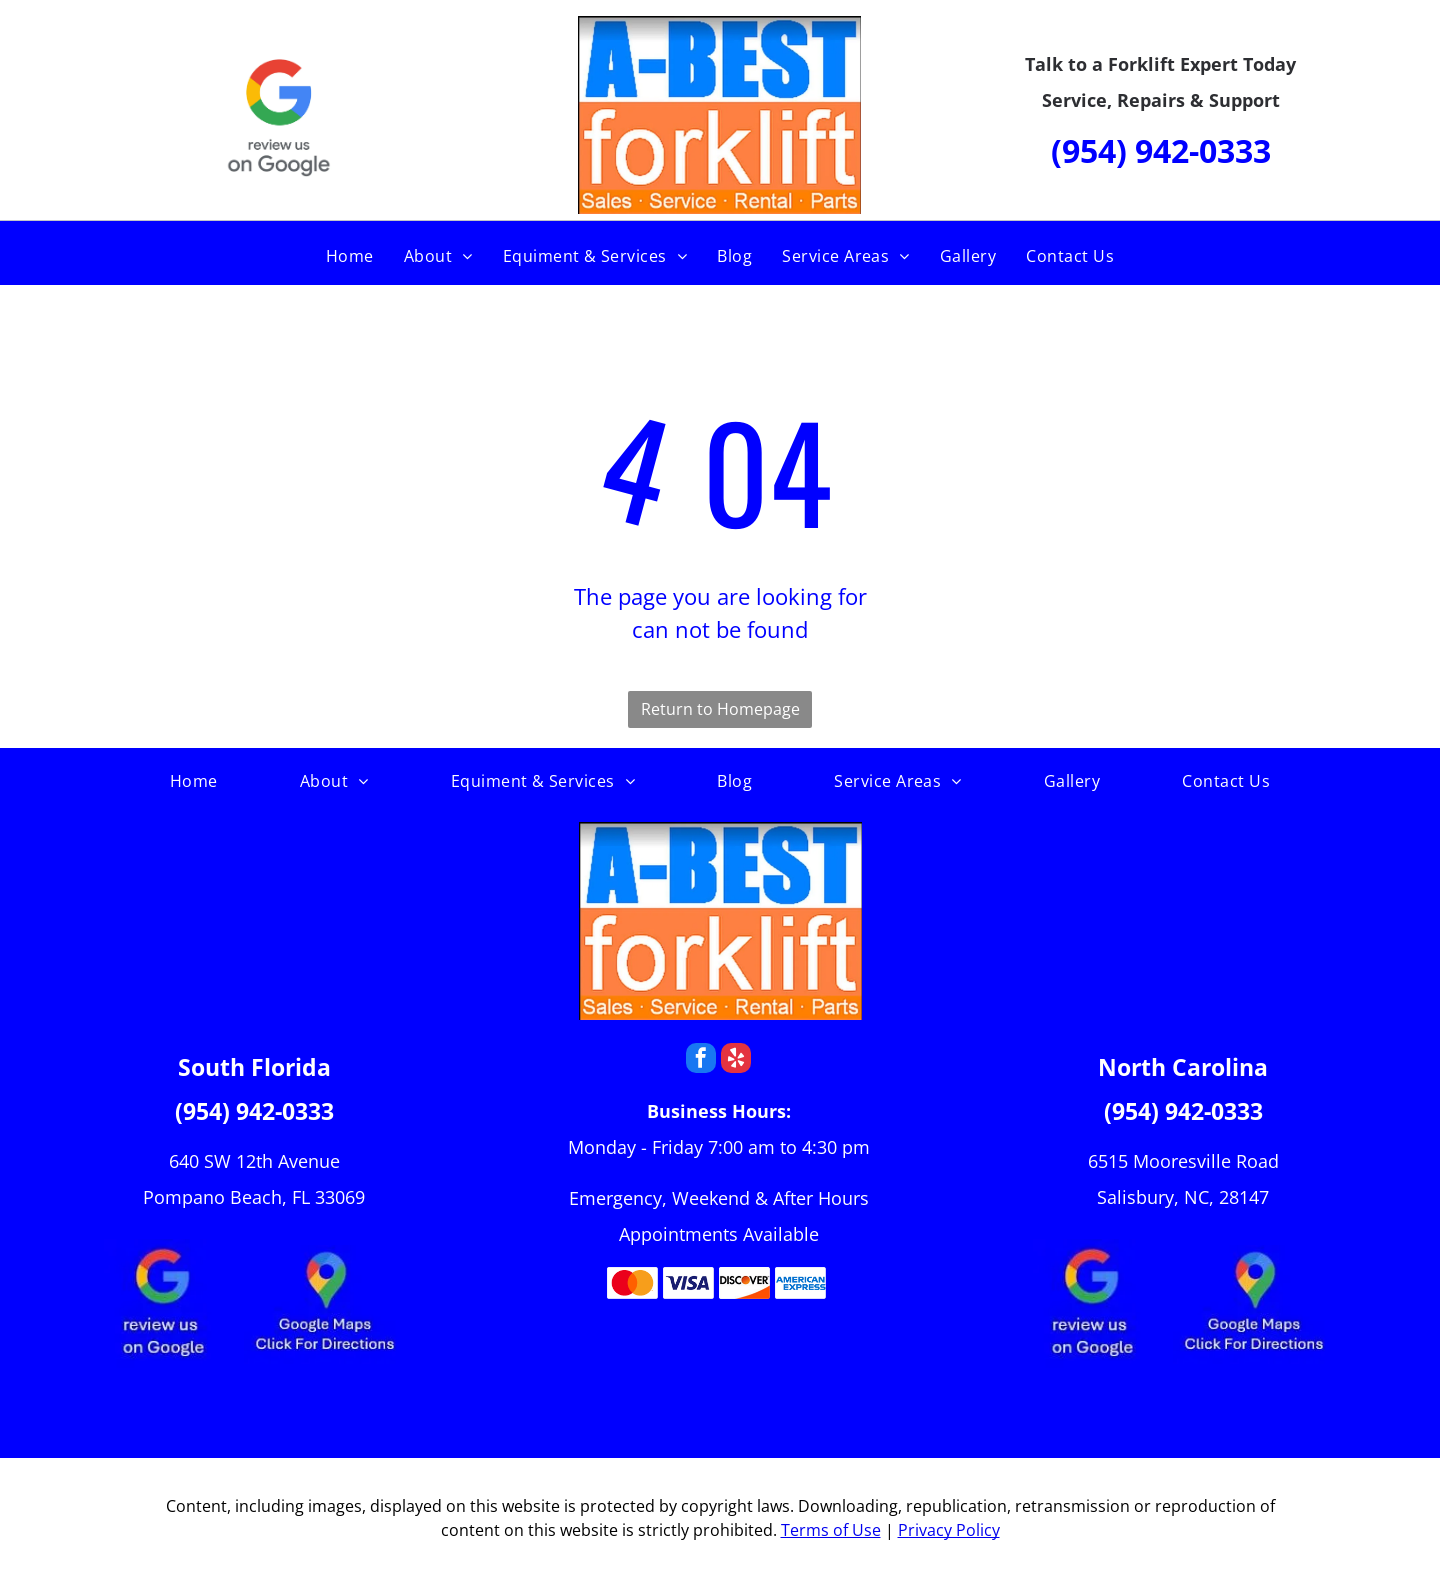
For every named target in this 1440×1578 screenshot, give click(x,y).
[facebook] (701, 1060)
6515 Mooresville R (1167, 1161)
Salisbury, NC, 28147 (1183, 1197)
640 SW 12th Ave (238, 1161)
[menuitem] (350, 256)
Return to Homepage (720, 709)
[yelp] (736, 1060)
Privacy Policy (949, 1530)
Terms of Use (831, 1530)
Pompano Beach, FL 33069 (254, 1197)
